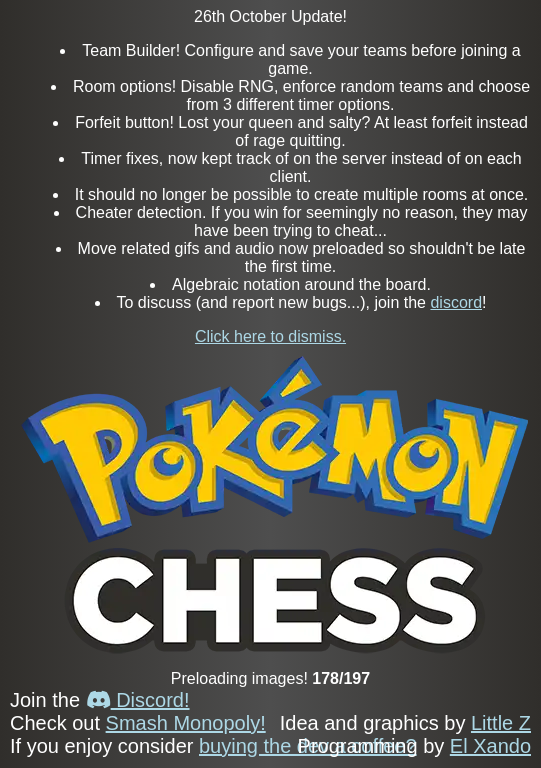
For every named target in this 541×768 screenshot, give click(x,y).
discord (456, 302)
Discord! (138, 700)
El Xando (490, 746)
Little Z (501, 723)
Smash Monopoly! (186, 723)
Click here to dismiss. (270, 336)
